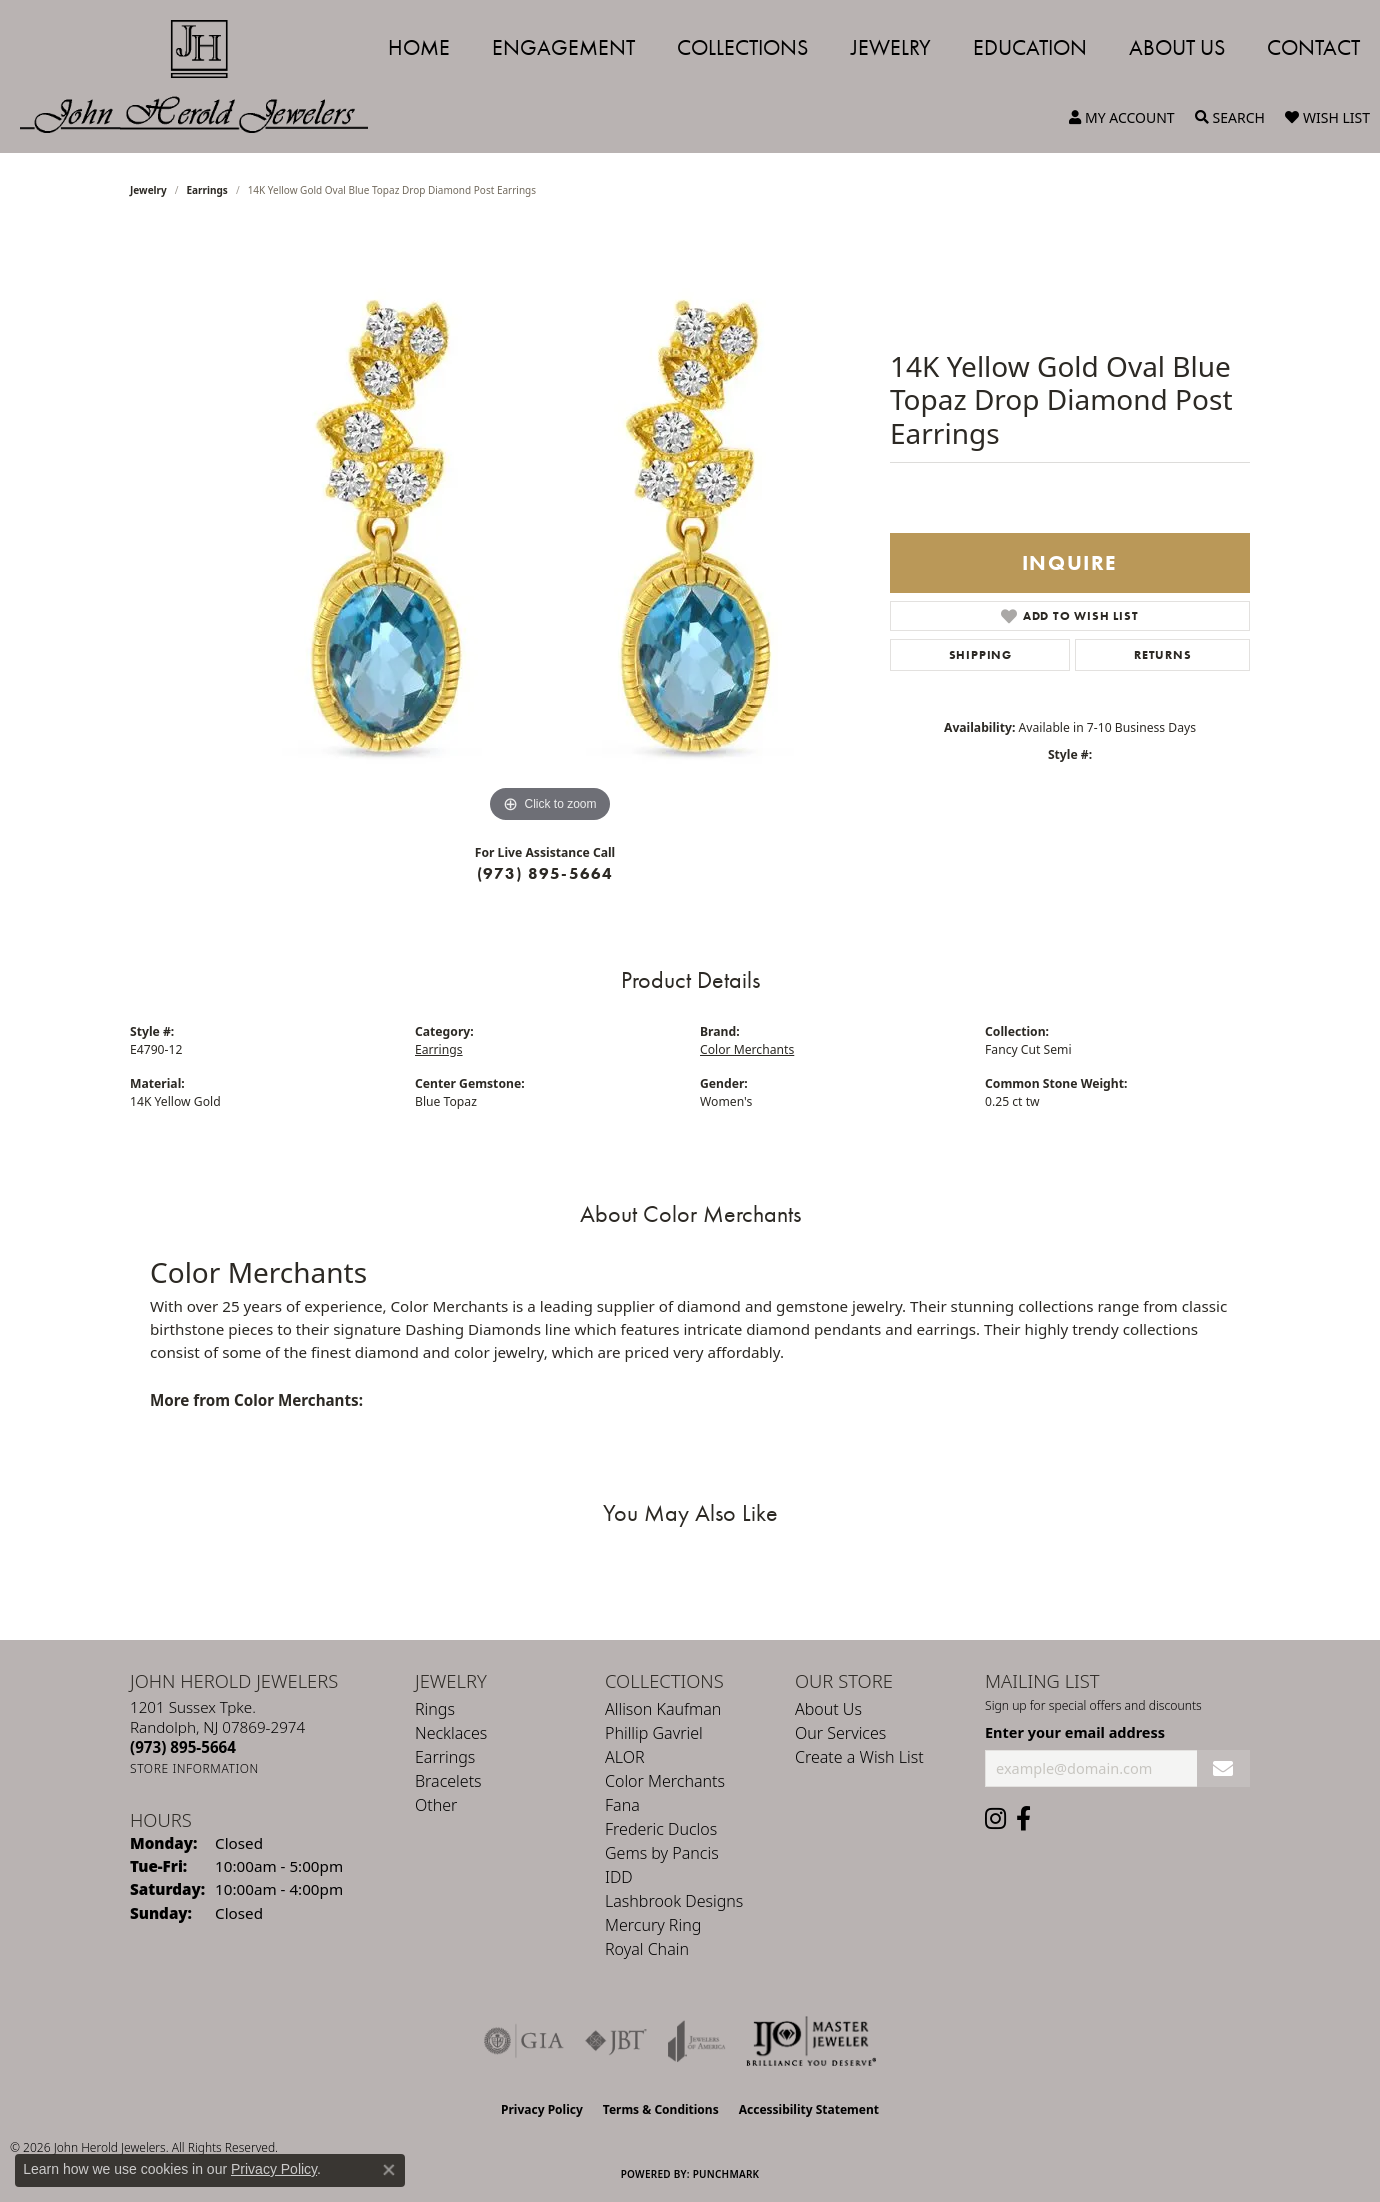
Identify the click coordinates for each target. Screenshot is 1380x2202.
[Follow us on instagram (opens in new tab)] (995, 1819)
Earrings (207, 190)
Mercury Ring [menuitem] (653, 1925)
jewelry (148, 190)
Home (419, 47)
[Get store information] (194, 1768)
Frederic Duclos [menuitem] (661, 1829)
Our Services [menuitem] (840, 1733)
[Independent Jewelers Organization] (811, 2041)
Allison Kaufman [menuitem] (663, 1709)
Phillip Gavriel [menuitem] (654, 1733)
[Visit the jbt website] (616, 2041)
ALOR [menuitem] (625, 1757)
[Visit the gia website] (524, 2041)
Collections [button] (742, 47)
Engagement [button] (563, 47)
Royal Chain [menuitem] (647, 1949)
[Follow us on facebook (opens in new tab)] (1023, 1819)
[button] (1122, 118)
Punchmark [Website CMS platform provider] (726, 2174)
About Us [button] (1177, 47)
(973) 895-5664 (545, 873)
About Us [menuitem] (828, 1709)
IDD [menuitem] (619, 1877)
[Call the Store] (183, 1747)
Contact (1313, 47)
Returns (1163, 655)
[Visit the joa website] (697, 2041)
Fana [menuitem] (622, 1805)
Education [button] (1030, 47)
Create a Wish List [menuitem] (859, 1757)
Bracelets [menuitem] (448, 1781)
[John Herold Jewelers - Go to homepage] (204, 76)
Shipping (980, 655)
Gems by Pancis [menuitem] (662, 1853)
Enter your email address (1075, 1732)
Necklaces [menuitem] (451, 1733)
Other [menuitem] (436, 1805)
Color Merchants (747, 1049)
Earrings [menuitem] (445, 1757)
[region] (550, 528)
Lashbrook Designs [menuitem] (674, 1901)
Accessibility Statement (809, 2109)
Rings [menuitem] (435, 1709)
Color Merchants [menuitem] (665, 1781)
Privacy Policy (542, 2109)
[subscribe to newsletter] (1223, 1768)
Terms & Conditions (661, 2109)
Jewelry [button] (891, 47)
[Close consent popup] (389, 2170)
